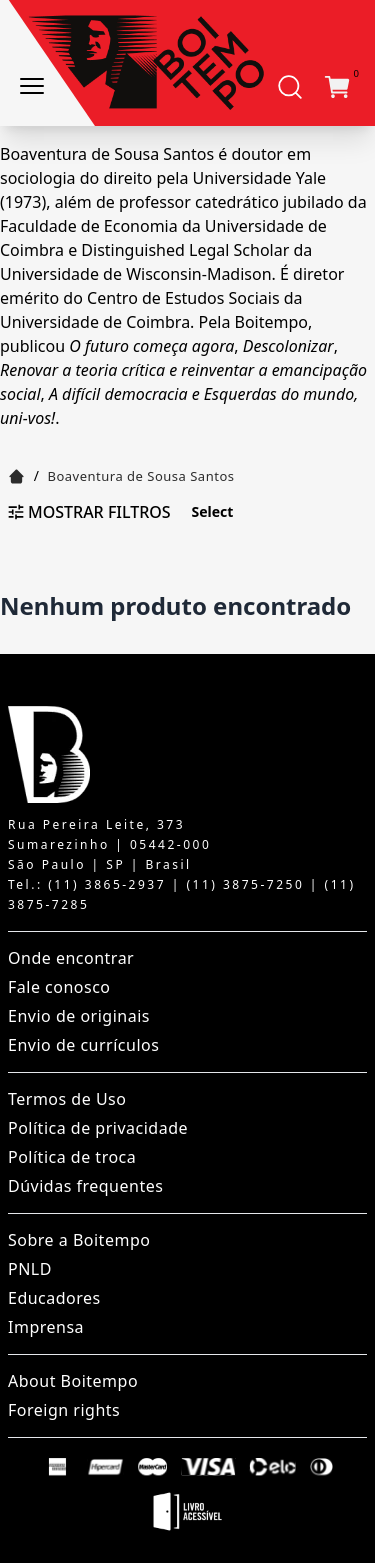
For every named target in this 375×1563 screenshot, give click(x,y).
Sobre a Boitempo (79, 1240)
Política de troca (72, 1157)
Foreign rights (64, 1410)
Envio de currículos (83, 1045)
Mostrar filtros (89, 512)
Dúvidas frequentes (85, 1186)
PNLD (30, 1269)
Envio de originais (79, 1016)
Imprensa (46, 1327)
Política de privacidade (98, 1128)
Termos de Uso (67, 1099)
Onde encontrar (71, 958)
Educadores (54, 1298)
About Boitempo (73, 1381)
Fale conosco (59, 987)
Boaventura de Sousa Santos (141, 476)
